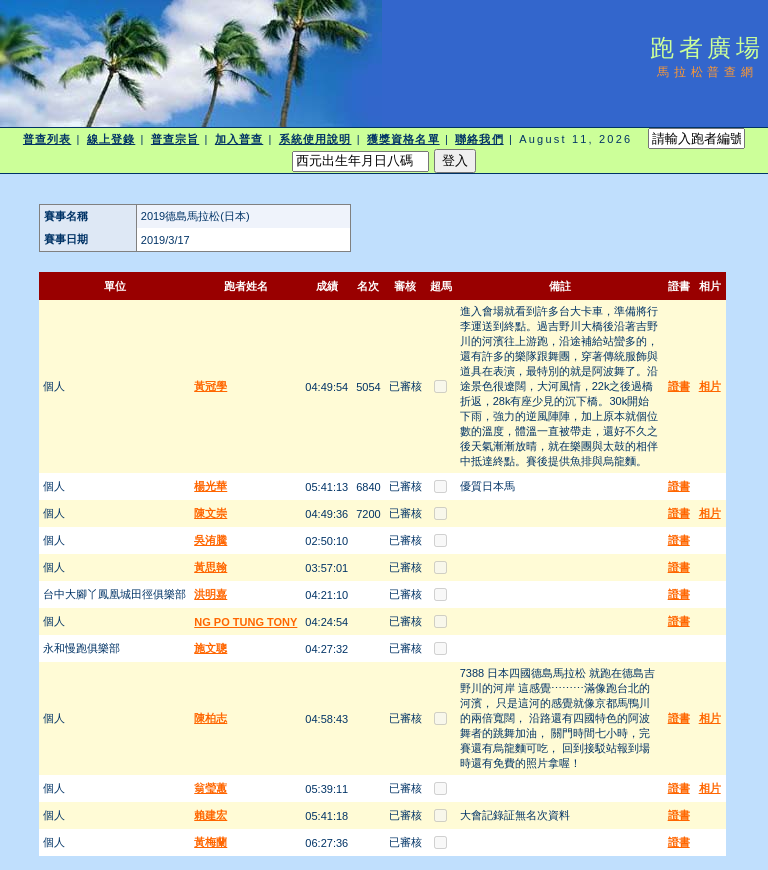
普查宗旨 (175, 139)
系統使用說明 (315, 139)
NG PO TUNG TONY (245, 622)
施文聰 (210, 648)
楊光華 (210, 486)
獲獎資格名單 (403, 139)
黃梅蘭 (210, 842)
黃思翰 (210, 567)
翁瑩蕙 (210, 788)
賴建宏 (210, 815)
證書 (679, 386)
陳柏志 (210, 718)
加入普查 (239, 139)
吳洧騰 (210, 540)
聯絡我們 (479, 139)
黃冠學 (210, 386)
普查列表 (47, 139)
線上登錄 (111, 139)
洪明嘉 (210, 594)
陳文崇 (210, 513)
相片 (710, 386)
